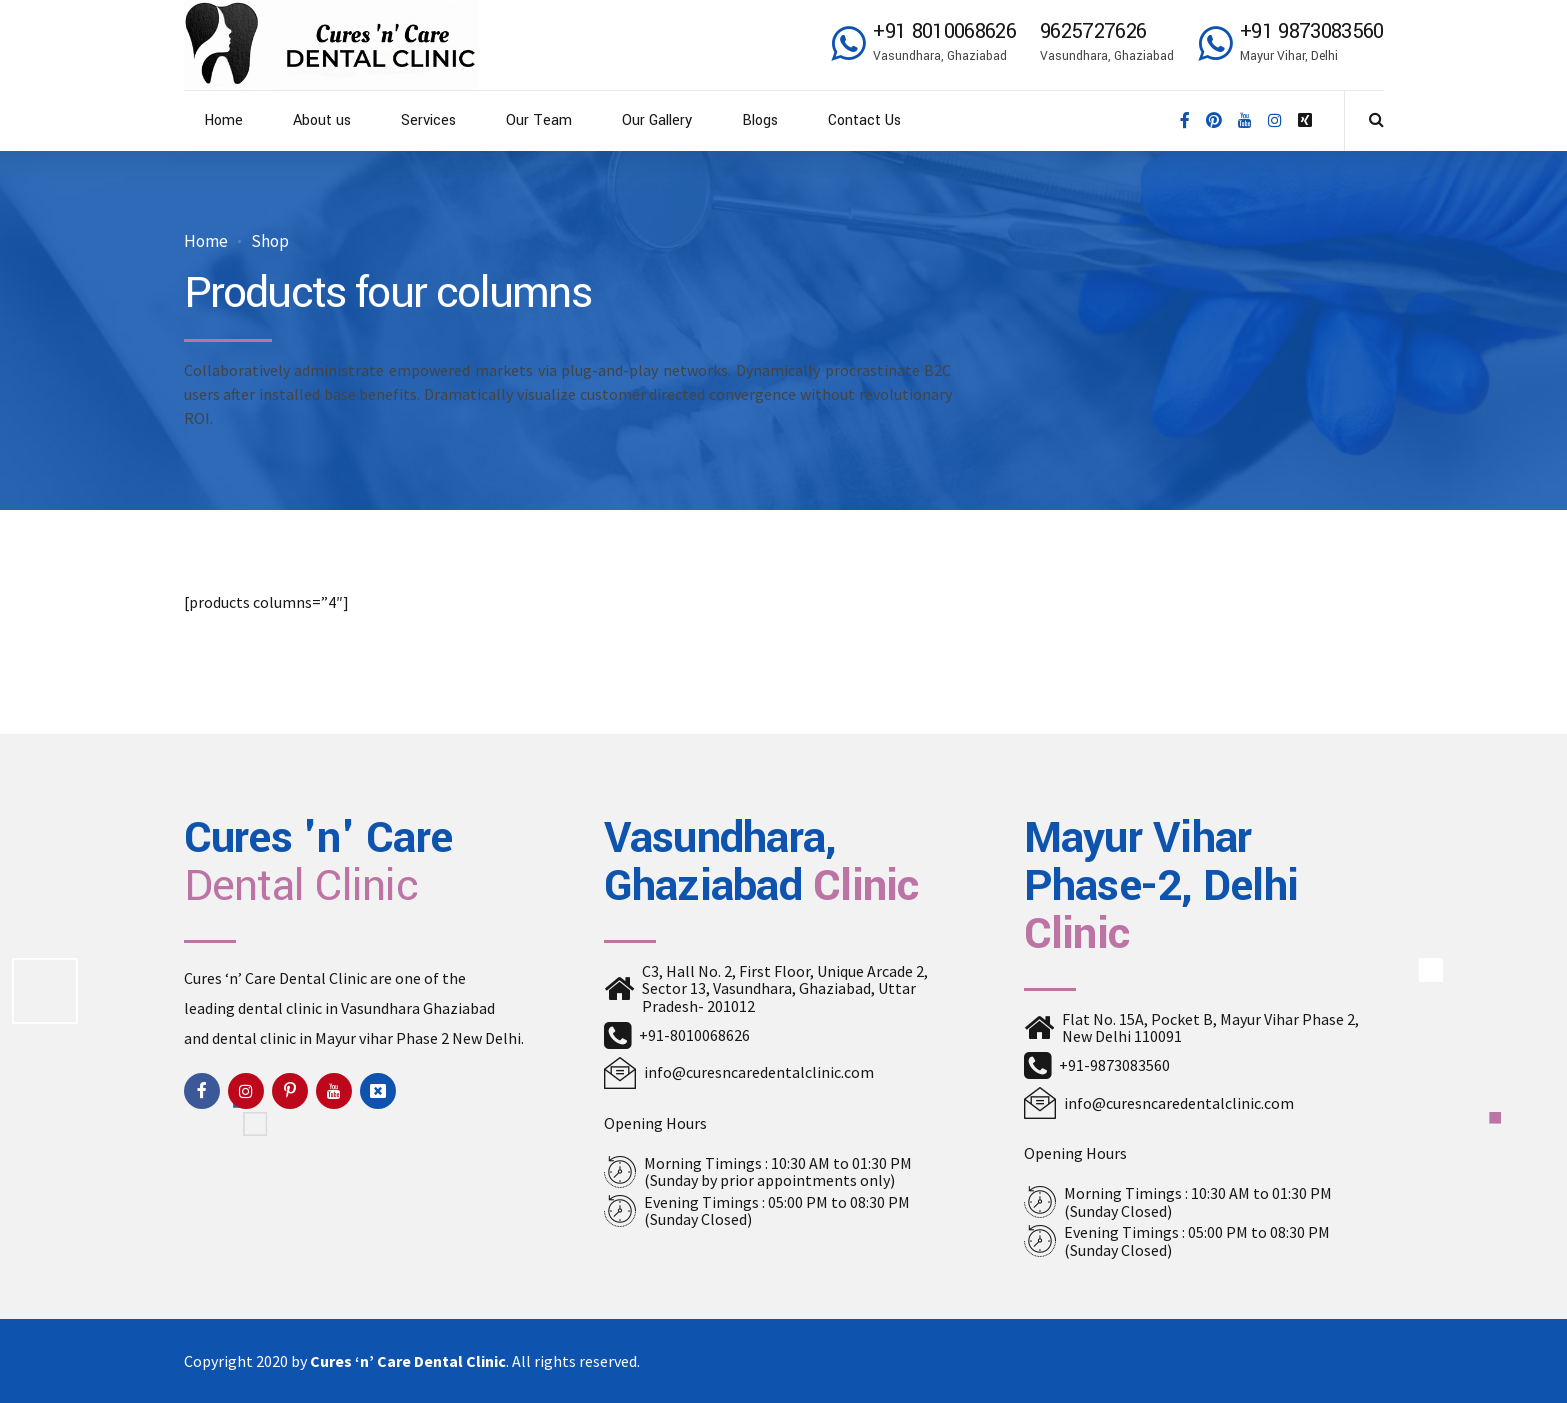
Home (223, 120)
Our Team (539, 120)
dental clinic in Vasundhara (329, 1008)
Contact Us (864, 120)
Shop (270, 241)
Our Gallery (657, 120)
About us (322, 120)
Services (428, 120)
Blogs (760, 120)
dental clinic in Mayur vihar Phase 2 (330, 1038)
